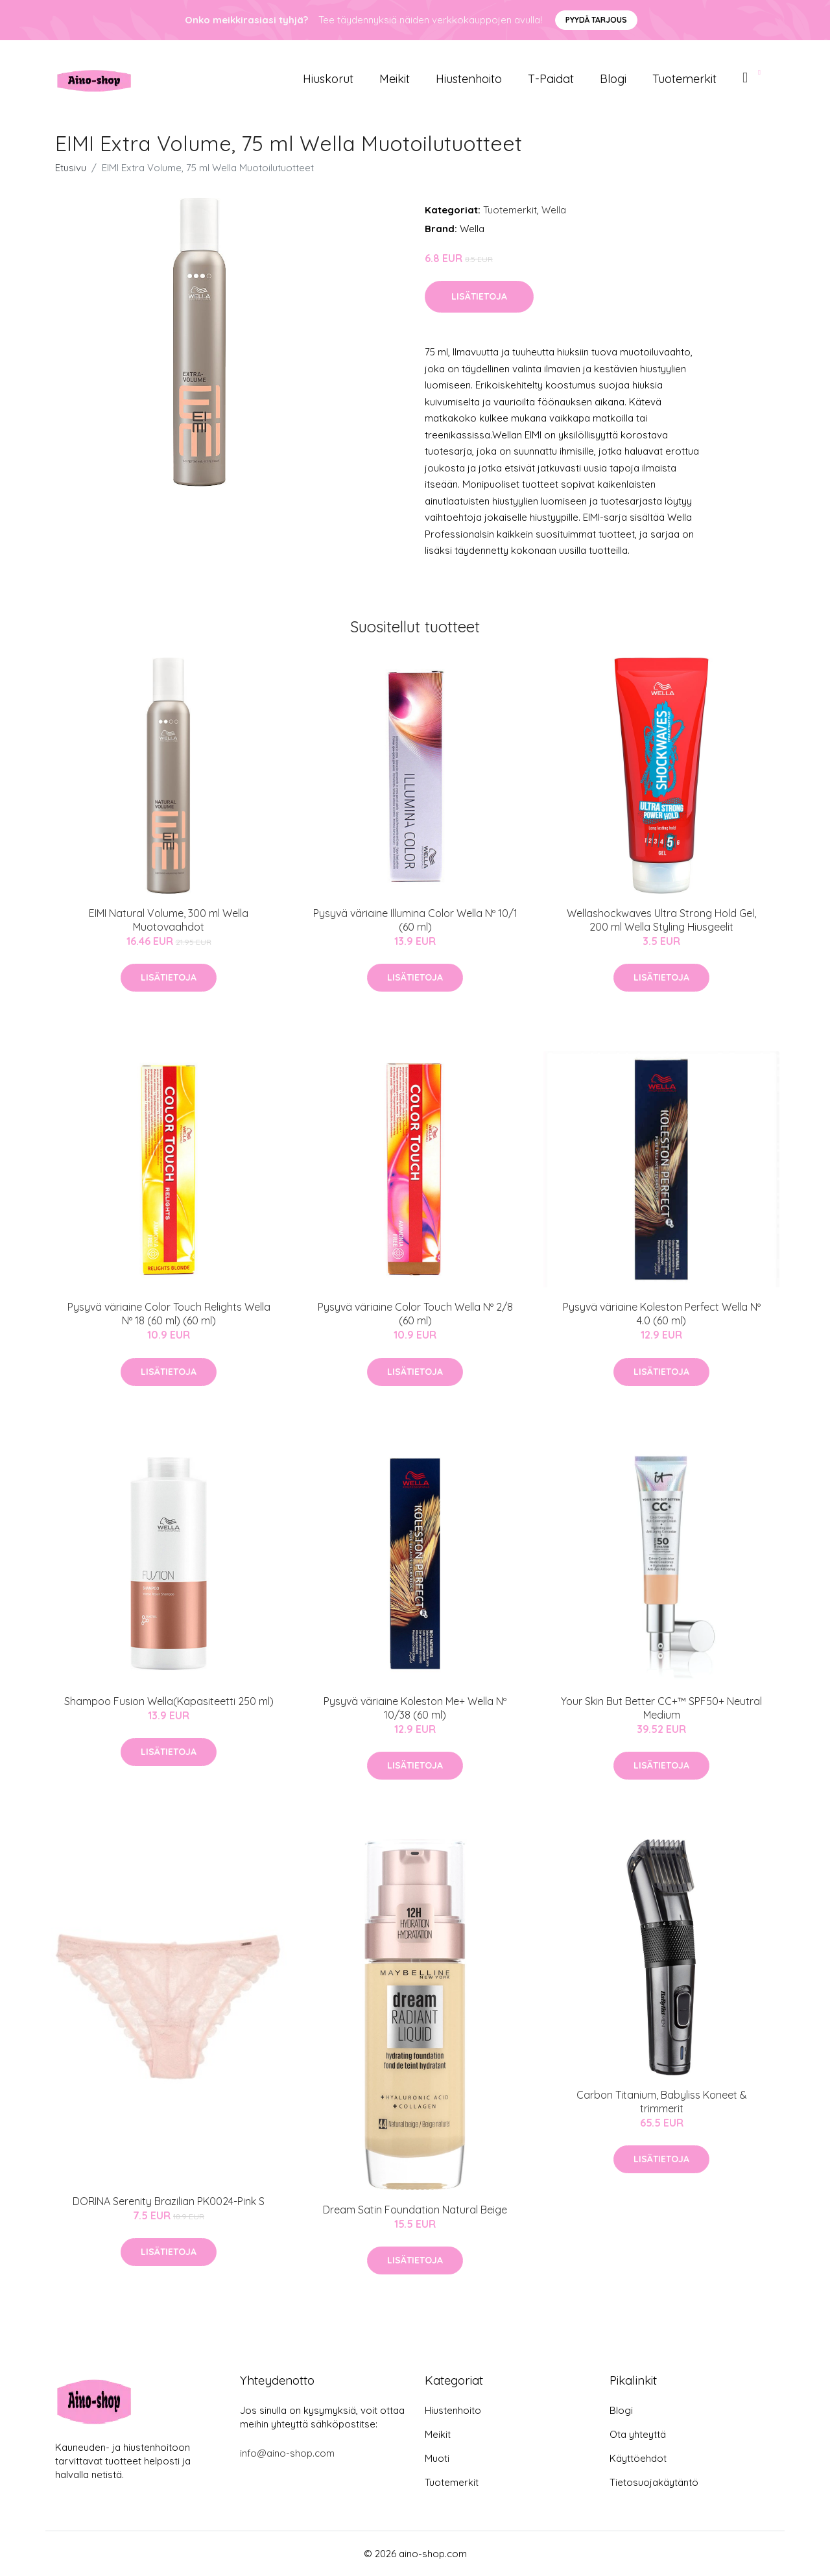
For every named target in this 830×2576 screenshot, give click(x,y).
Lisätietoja (479, 296)
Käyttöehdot (638, 2458)
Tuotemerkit (684, 78)
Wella (553, 210)
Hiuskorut (328, 78)
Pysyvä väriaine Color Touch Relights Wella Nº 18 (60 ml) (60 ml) (168, 1313)
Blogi (613, 78)
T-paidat (551, 78)
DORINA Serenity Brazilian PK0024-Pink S (169, 2201)
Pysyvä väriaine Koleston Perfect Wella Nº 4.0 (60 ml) (662, 1313)
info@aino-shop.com (287, 2453)
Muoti (437, 2458)
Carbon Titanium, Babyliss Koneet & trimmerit (661, 2101)
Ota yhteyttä (638, 2434)
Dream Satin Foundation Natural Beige (415, 2209)
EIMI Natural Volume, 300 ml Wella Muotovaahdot (168, 920)
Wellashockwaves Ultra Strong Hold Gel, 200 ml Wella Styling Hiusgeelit (661, 920)
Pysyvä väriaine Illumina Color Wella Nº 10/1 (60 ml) (415, 920)
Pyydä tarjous (596, 20)
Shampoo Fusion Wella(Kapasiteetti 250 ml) (169, 1701)
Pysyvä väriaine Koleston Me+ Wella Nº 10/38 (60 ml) (415, 1708)
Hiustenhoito (469, 78)
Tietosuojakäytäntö (654, 2482)
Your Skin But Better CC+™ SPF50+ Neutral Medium (661, 1708)
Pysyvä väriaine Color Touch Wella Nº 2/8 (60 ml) (415, 1313)
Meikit (394, 78)
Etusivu (70, 167)
